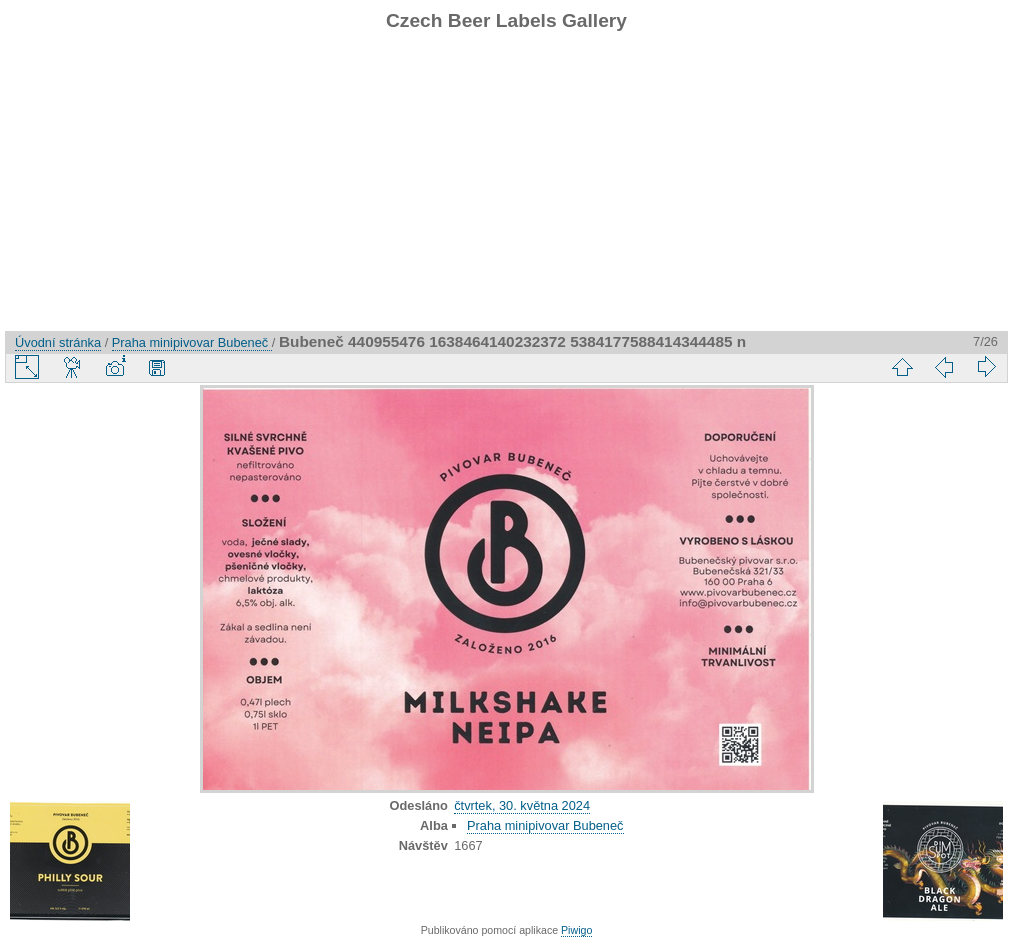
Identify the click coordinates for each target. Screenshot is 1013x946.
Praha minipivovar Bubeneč (192, 342)
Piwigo (576, 930)
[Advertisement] (506, 191)
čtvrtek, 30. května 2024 (522, 805)
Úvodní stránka (58, 342)
